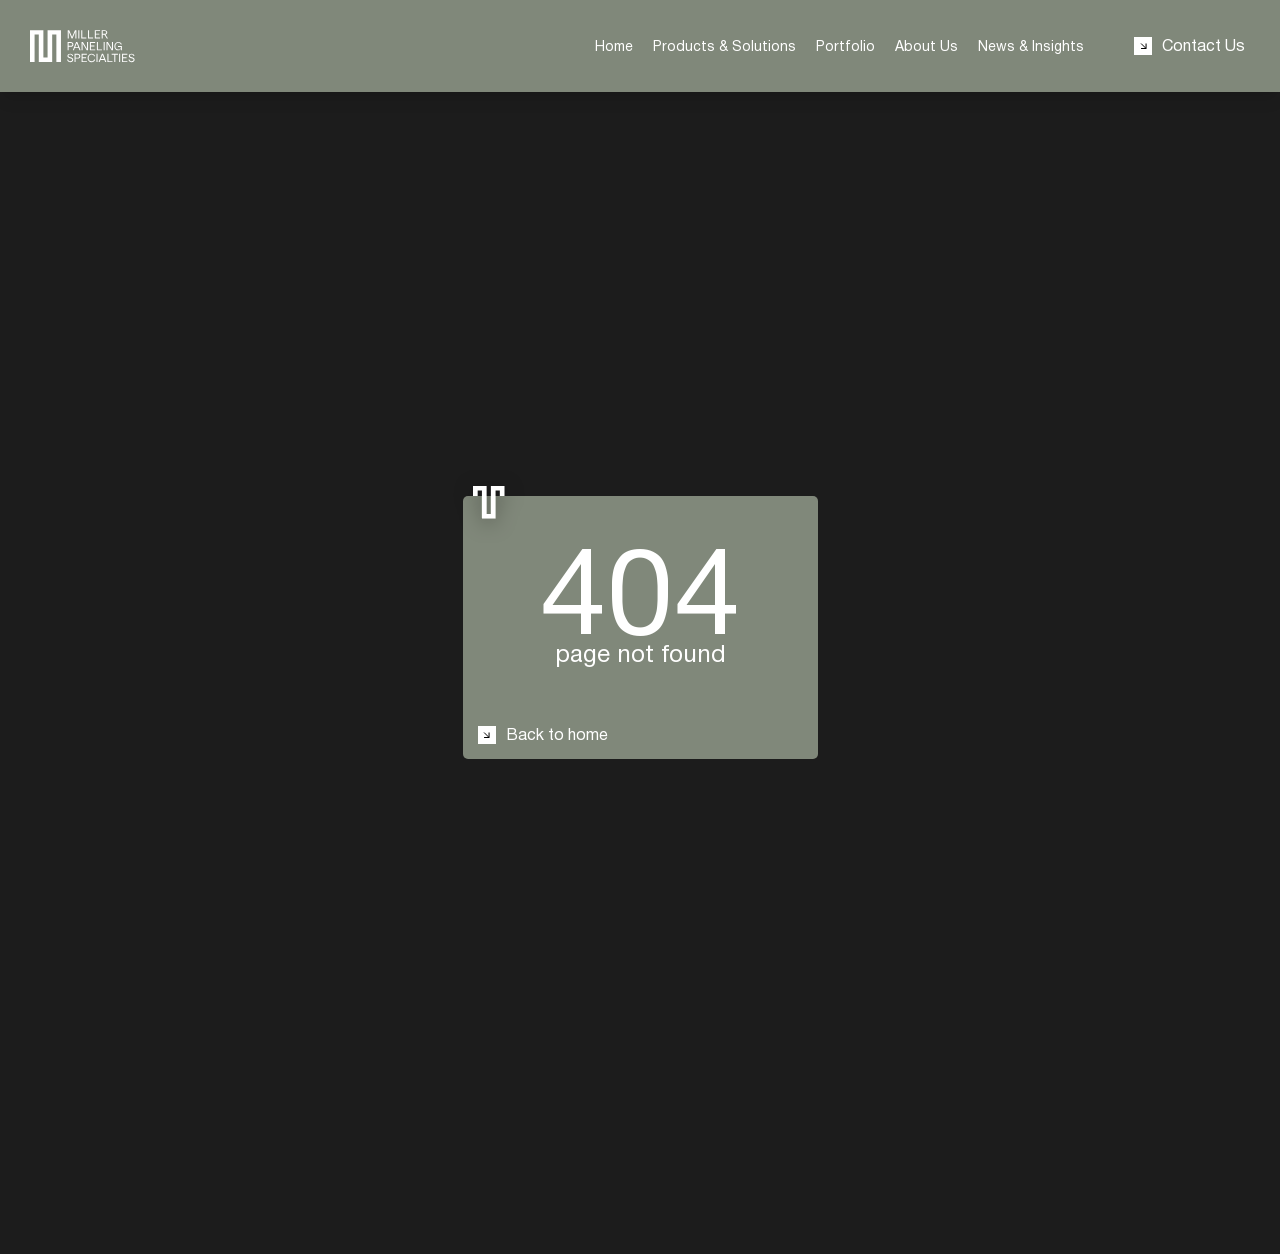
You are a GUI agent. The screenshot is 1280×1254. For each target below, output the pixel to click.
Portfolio (845, 46)
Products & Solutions (724, 46)
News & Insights (1031, 46)
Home (614, 46)
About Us (926, 46)
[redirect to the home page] (82, 46)
